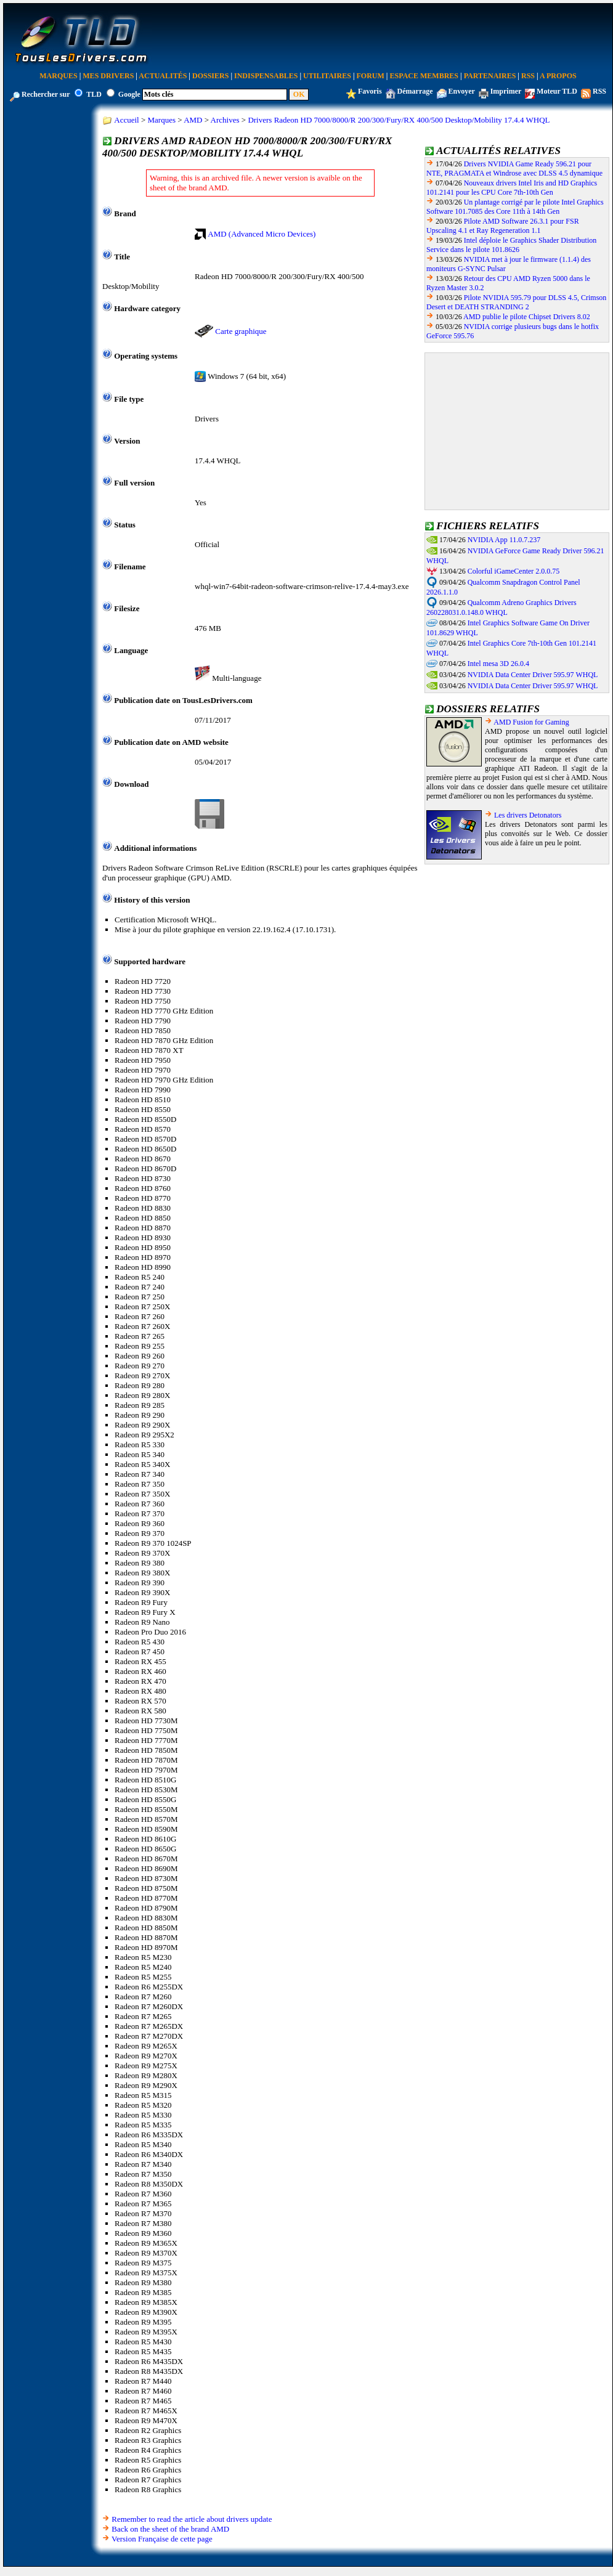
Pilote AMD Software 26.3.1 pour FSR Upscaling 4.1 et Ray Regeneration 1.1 (502, 226)
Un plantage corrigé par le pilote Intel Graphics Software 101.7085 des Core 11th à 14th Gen (515, 207)
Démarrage (415, 91)
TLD (94, 94)
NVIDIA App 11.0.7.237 (504, 539)
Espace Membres (424, 75)
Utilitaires (327, 75)
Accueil (126, 119)
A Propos (558, 75)
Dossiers (210, 75)
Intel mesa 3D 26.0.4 (498, 663)
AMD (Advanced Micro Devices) (261, 233)
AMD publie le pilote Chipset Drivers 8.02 (526, 316)
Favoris (370, 91)
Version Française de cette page (162, 2538)
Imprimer (505, 91)
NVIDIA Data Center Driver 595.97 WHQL (533, 674)
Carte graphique (240, 331)
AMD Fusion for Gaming (531, 722)
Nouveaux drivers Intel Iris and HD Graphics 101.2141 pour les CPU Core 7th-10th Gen (511, 188)
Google (129, 94)
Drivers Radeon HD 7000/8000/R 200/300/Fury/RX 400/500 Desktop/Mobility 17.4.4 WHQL (399, 119)
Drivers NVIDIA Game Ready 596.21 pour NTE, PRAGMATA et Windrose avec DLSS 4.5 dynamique (514, 168)
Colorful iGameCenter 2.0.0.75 (514, 571)
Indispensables (266, 75)
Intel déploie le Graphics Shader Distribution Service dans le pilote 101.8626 (511, 245)
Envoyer (462, 91)
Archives (225, 119)
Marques (58, 75)
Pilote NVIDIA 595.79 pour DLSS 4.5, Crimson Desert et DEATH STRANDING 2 (516, 302)
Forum (370, 75)
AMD (193, 119)
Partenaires (490, 75)
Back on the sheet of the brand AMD (170, 2528)
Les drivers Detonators (527, 815)
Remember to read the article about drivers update (192, 2519)
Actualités (163, 75)
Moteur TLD (557, 91)
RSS (528, 75)
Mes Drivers (108, 75)
